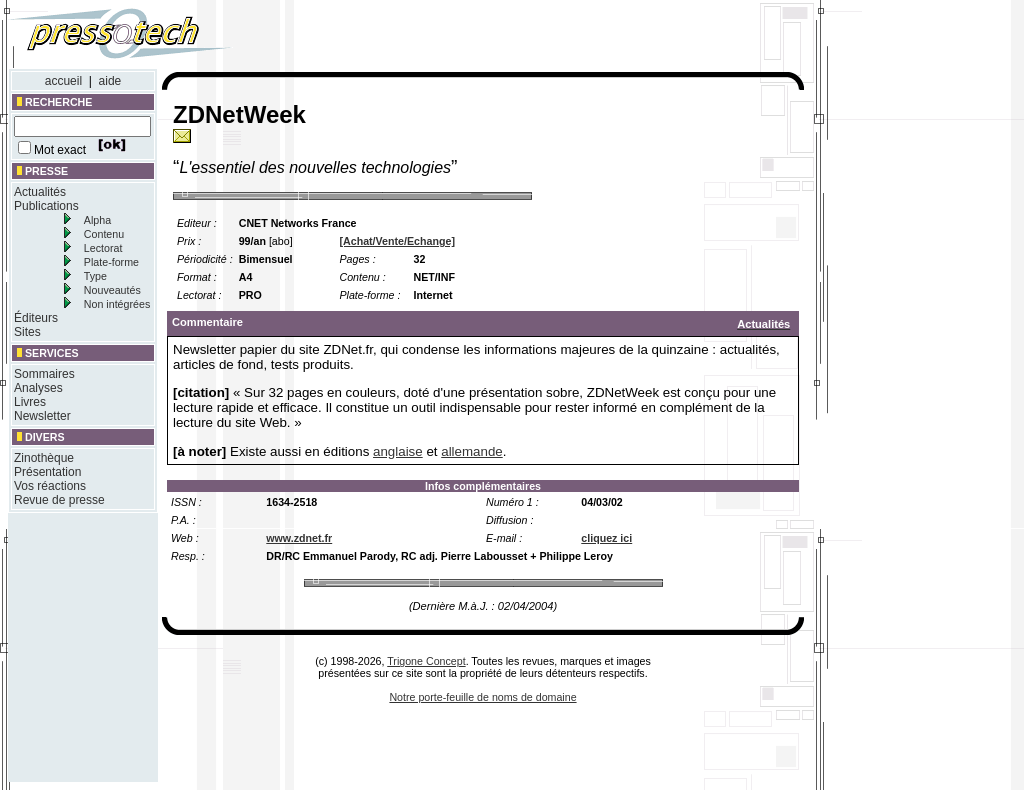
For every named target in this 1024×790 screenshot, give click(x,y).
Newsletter (42, 416)
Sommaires (44, 374)
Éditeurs (36, 318)
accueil (63, 81)
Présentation (47, 472)
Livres (30, 402)
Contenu (104, 234)
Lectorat (103, 248)
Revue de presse (59, 500)
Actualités (40, 192)
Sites (27, 332)
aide (110, 81)
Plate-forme (111, 262)
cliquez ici (606, 538)
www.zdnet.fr (299, 538)
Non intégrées (117, 304)
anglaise (398, 451)
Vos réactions (50, 486)
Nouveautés (112, 290)
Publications (46, 206)
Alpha (97, 220)
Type (95, 276)
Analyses (38, 388)
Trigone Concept (426, 661)
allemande (472, 451)
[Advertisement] (538, 38)
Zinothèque (44, 458)
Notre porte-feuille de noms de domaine (482, 697)
